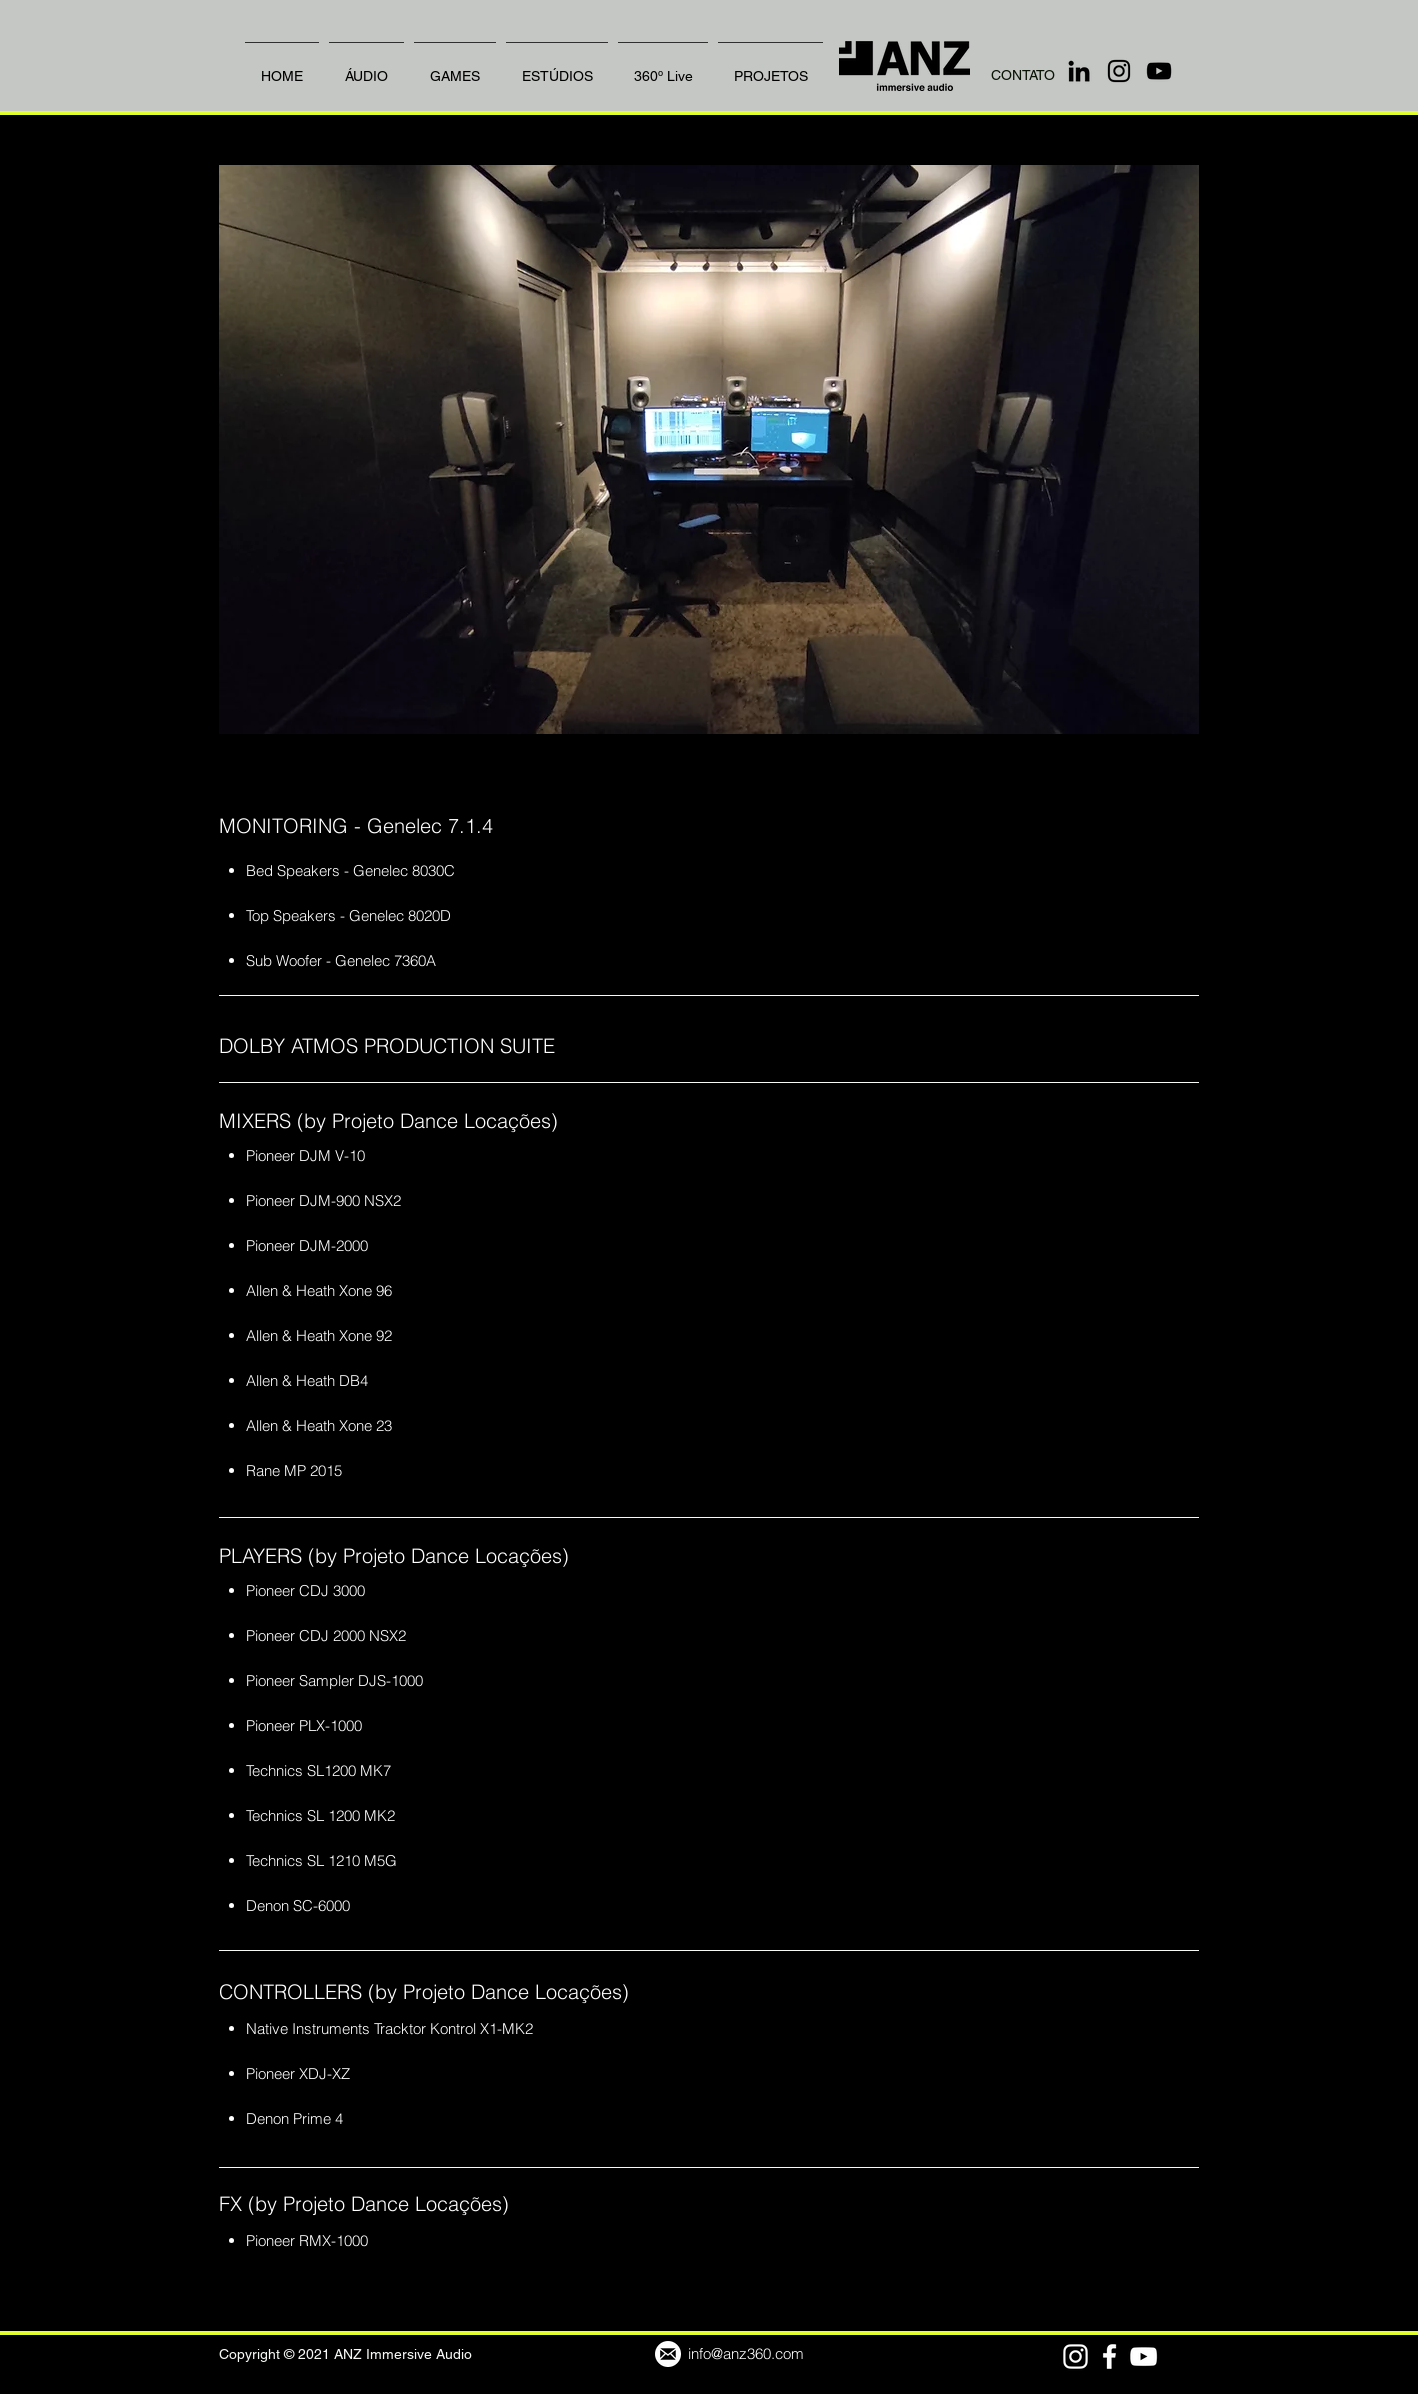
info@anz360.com (746, 2353)
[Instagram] (1119, 71)
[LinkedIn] (1079, 71)
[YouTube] (1159, 71)
